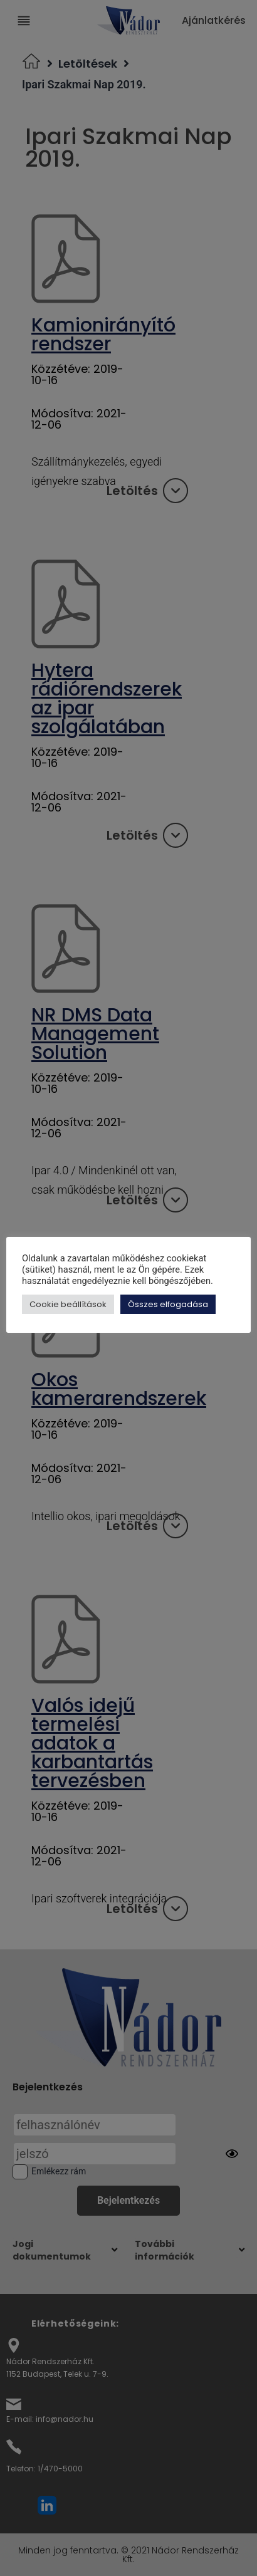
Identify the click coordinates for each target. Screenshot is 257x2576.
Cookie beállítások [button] (71, 1304)
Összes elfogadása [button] (171, 1304)
